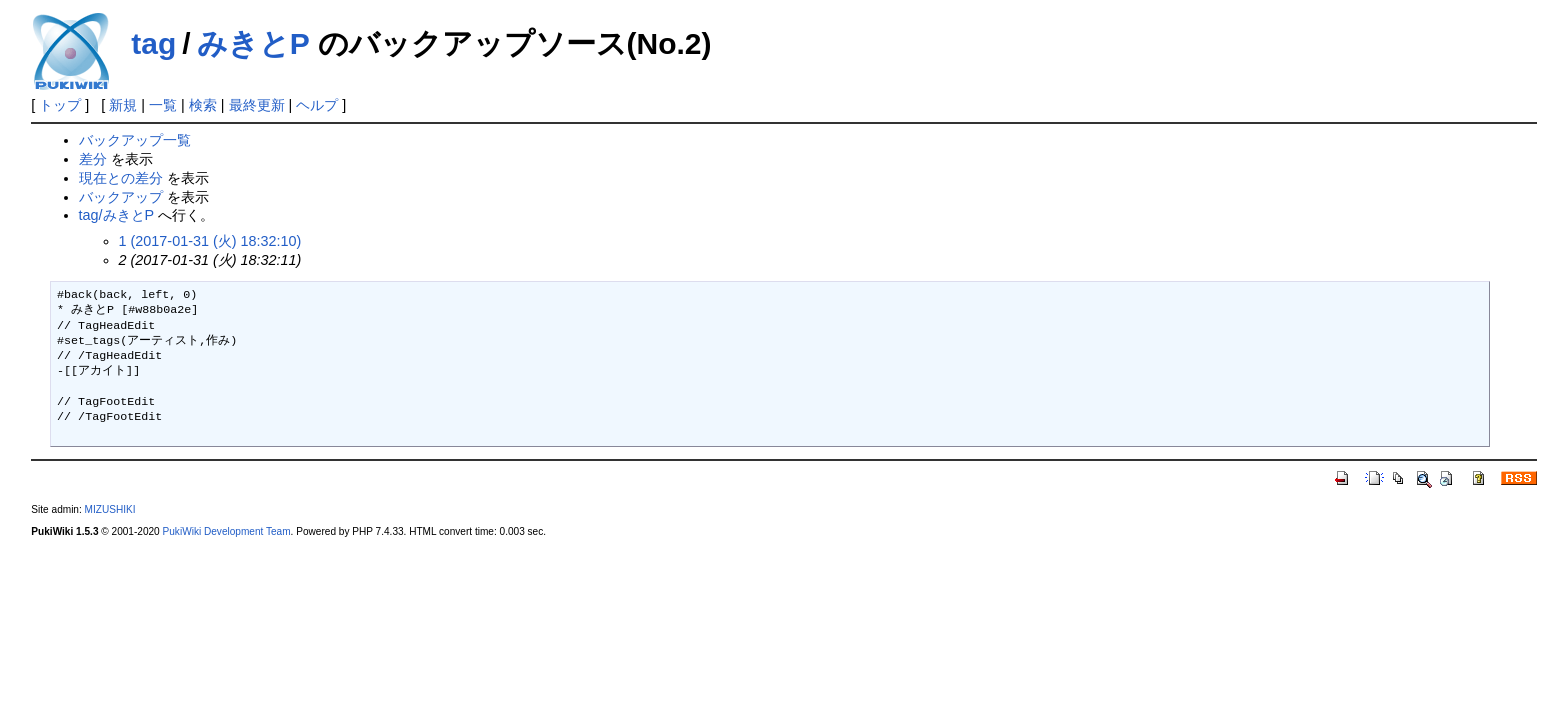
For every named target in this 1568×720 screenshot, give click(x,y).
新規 (123, 105)
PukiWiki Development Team (227, 531)
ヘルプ (317, 105)
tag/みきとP (116, 215)
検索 (203, 105)
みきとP (253, 43)
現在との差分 (121, 178)
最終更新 (257, 105)
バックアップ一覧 (135, 140)
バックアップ (121, 197)
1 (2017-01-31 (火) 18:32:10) (210, 241)
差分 (93, 159)
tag (153, 43)
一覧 (163, 105)
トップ (60, 105)
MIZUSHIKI (110, 509)
